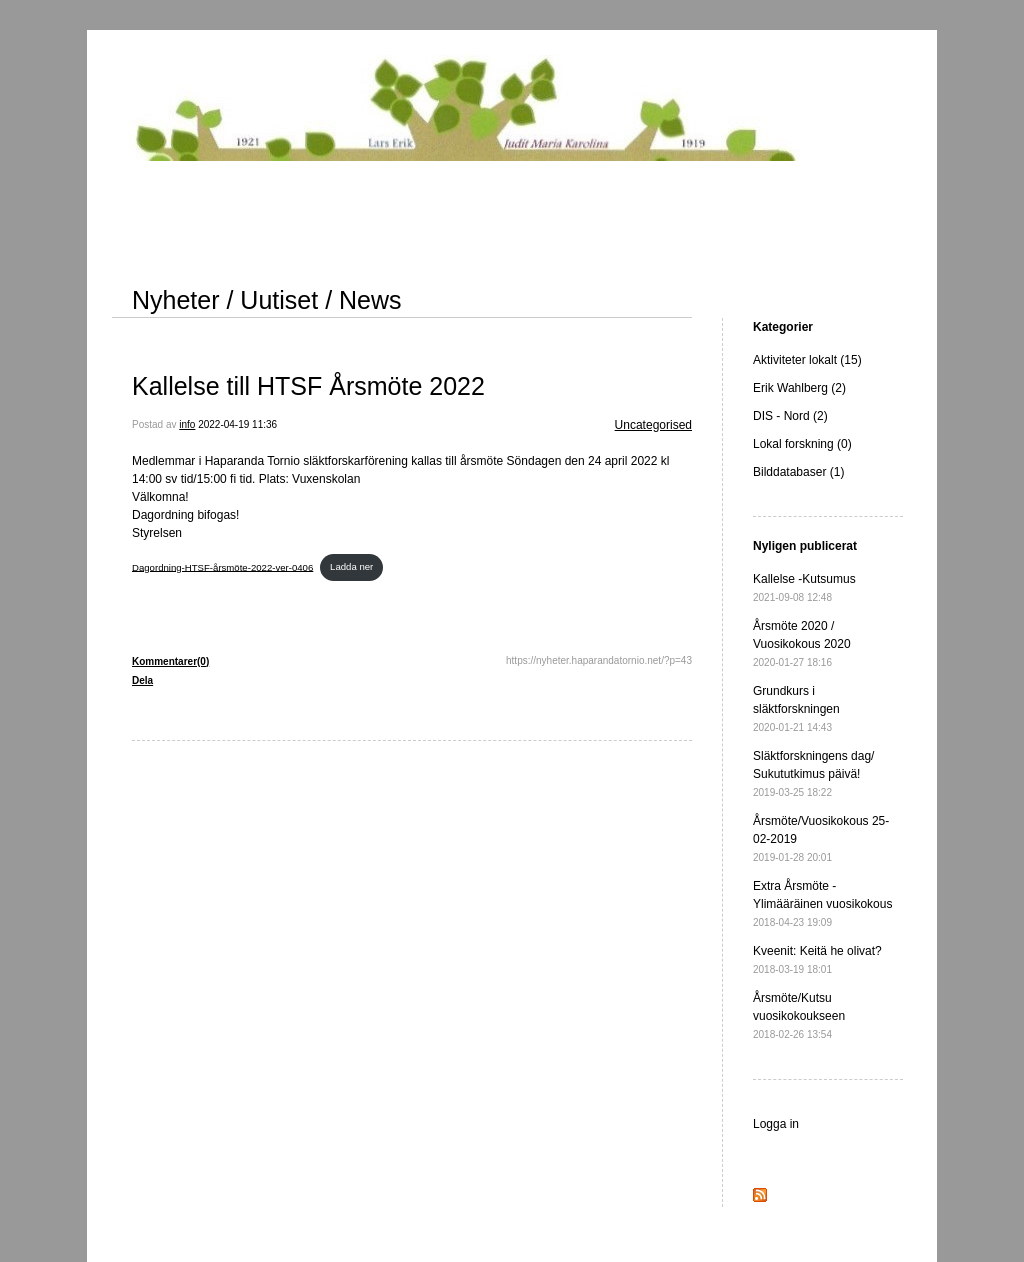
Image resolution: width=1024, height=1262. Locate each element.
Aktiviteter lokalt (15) (807, 360)
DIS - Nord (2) (790, 416)
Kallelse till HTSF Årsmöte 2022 (308, 386)
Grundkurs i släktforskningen (796, 708)
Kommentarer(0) (170, 661)
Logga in (776, 1124)
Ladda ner (351, 566)
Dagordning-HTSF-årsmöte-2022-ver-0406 (222, 566)
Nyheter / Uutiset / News (267, 300)
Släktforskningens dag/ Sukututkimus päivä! (813, 773)
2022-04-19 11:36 (237, 424)
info (187, 424)
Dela (142, 680)
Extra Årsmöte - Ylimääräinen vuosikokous (822, 903)
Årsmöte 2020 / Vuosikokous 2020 (802, 643)
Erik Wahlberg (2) (799, 388)
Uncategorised (653, 425)
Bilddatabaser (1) (798, 472)
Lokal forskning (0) (802, 444)
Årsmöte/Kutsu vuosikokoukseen (799, 1015)
